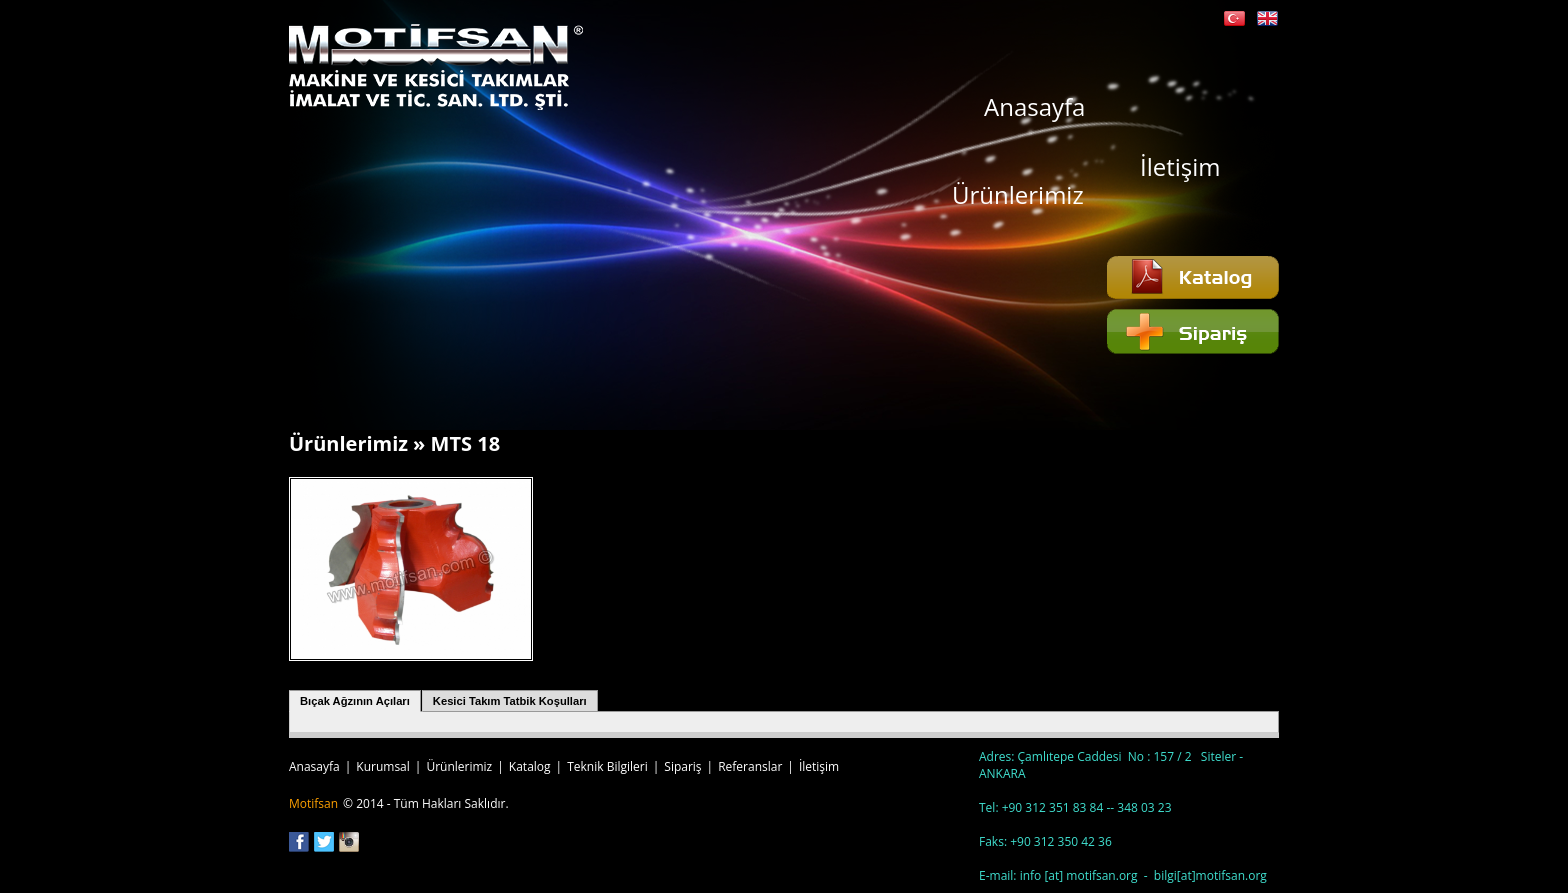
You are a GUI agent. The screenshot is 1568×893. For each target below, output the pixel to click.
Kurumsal (383, 766)
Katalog (530, 766)
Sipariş (682, 766)
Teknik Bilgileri (607, 766)
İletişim (1180, 165)
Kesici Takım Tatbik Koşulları (510, 701)
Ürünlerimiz (1018, 193)
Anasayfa (1034, 105)
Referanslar (750, 766)
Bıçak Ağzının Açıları (355, 701)
